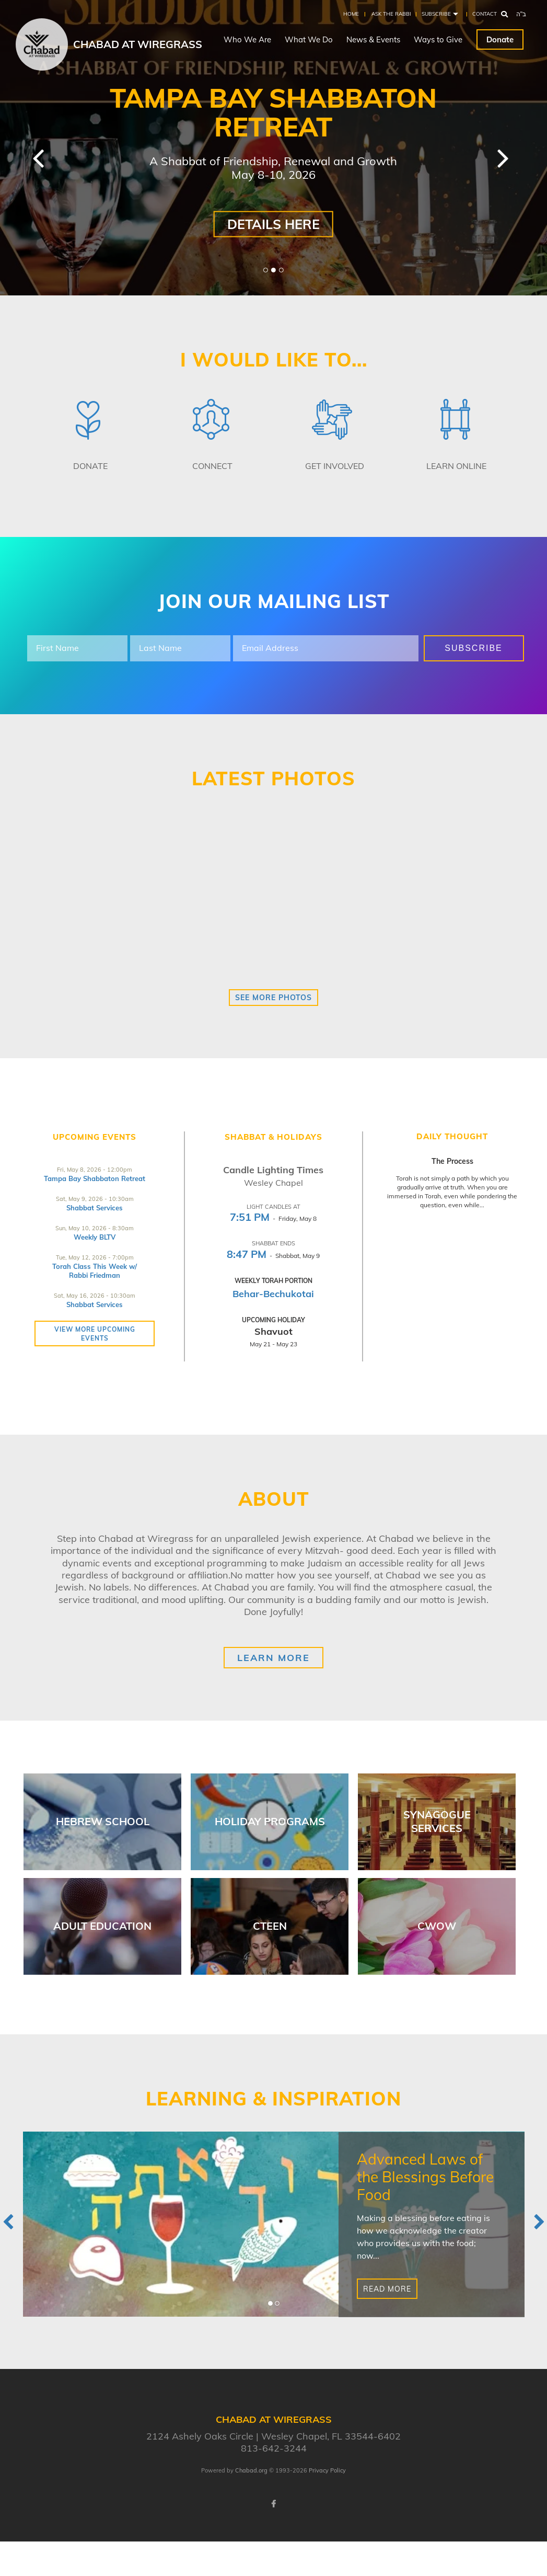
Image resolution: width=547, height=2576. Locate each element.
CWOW (436, 1925)
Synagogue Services (437, 1821)
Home (351, 13)
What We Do (309, 39)
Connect (212, 466)
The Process (452, 1161)
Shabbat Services (94, 1208)
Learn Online (456, 466)
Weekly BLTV (94, 1237)
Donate (500, 39)
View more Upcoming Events (94, 1333)
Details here (273, 224)
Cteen (270, 1925)
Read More (387, 2289)
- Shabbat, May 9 (273, 1256)
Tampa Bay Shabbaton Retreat (94, 1178)
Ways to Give (438, 39)
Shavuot (273, 1331)
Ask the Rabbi (391, 13)
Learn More (273, 1658)
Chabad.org (251, 2470)
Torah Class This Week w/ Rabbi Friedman (94, 1270)
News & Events (373, 39)
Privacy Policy (327, 2470)
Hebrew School (102, 1821)
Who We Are (247, 39)
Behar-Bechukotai (273, 1294)
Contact (484, 13)
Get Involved (334, 466)
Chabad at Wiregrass (137, 44)
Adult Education (102, 1925)
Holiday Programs (270, 1821)
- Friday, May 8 (273, 1218)
